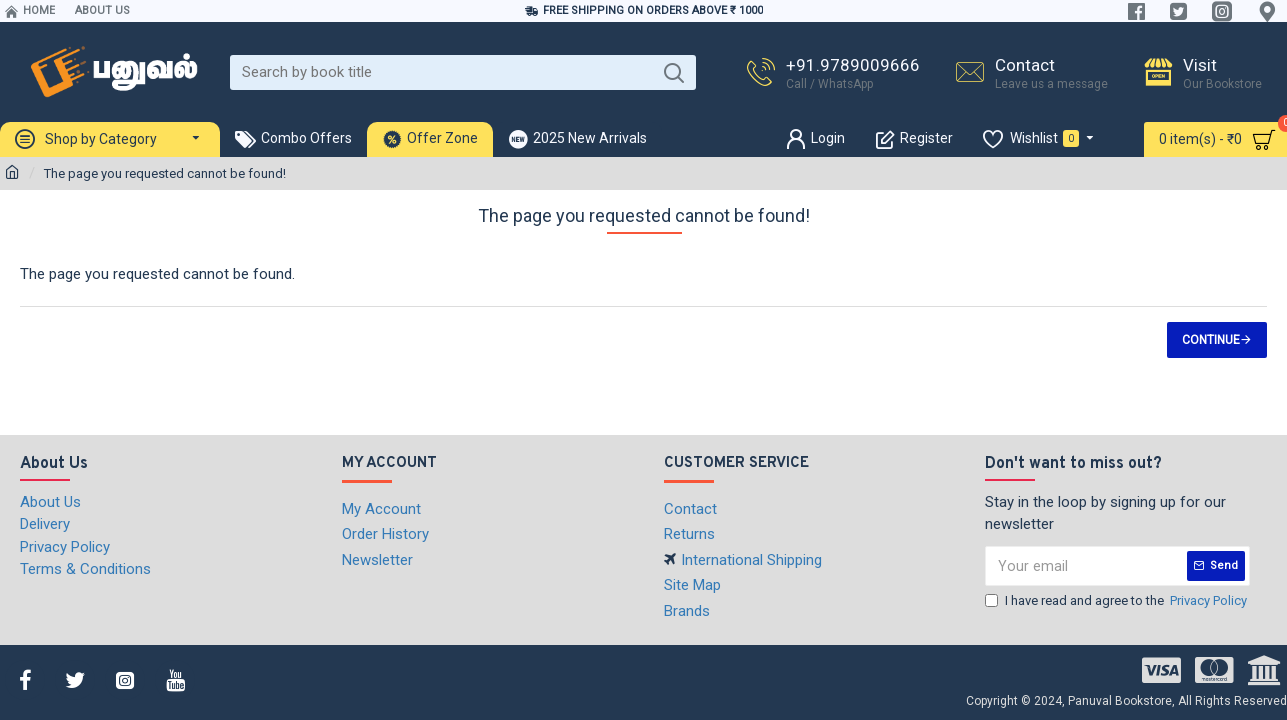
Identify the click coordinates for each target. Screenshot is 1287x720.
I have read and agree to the (1117, 601)
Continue (1211, 340)
